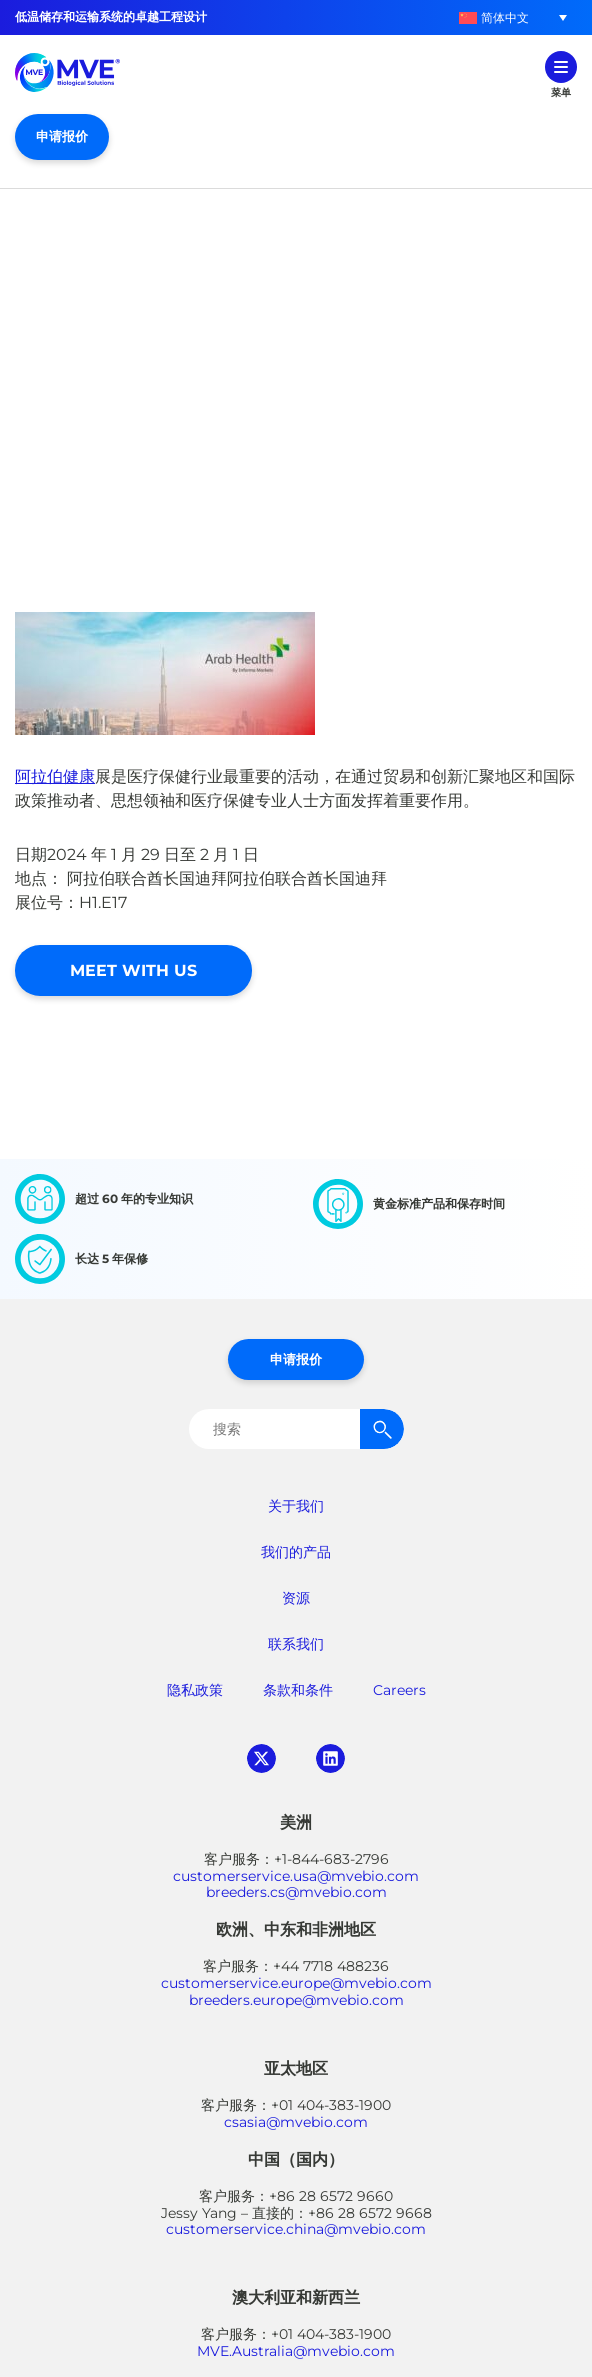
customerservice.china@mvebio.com (296, 2229)
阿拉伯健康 (55, 776)
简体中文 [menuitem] (505, 17)
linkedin (330, 1758)
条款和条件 (298, 1690)
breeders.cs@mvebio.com (296, 1892)
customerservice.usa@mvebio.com (296, 1876)
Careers (399, 1690)
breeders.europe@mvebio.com (296, 2000)
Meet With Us (133, 970)
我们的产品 (296, 1552)
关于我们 (296, 1506)
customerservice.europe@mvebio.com (296, 1983)
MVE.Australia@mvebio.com (296, 2351)
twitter (261, 1758)
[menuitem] (494, 17)
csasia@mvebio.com (296, 2122)
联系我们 (296, 1644)
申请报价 (62, 136)
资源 (296, 1598)
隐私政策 (195, 1690)
